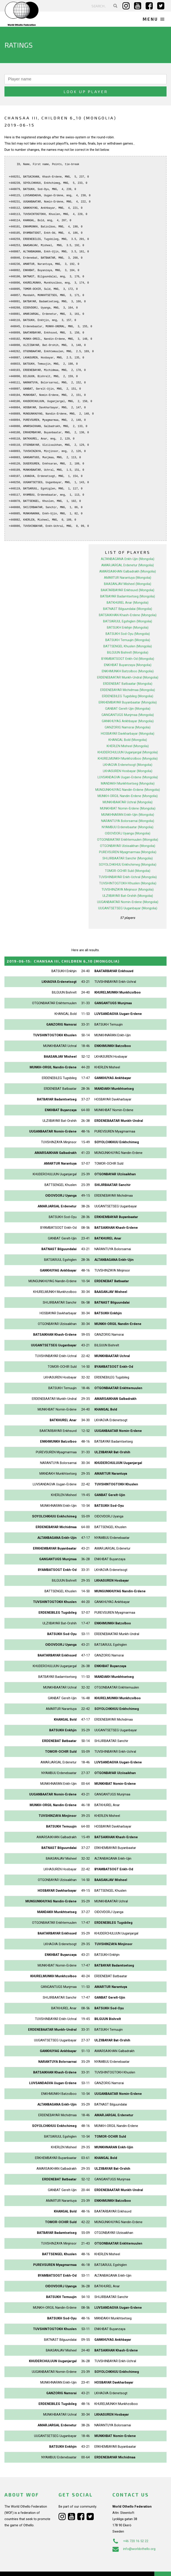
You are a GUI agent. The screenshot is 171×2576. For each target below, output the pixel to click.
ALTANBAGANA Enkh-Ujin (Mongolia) (127, 547)
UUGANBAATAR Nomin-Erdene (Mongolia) (127, 890)
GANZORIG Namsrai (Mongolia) (128, 715)
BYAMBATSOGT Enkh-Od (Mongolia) (127, 646)
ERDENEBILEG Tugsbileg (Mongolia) (127, 684)
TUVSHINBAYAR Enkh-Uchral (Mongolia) (128, 865)
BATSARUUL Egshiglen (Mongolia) (127, 609)
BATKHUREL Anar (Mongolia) (128, 590)
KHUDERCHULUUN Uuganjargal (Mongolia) (128, 740)
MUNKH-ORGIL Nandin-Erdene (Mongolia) (128, 784)
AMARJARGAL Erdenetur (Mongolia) (127, 553)
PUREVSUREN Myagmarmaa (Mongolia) (127, 840)
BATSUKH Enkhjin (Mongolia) (128, 615)
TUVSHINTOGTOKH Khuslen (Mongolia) (127, 871)
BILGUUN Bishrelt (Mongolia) (127, 640)
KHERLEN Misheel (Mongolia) (128, 734)
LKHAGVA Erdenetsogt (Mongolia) (127, 752)
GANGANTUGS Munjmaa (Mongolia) (128, 703)
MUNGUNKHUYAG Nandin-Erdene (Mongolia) (127, 777)
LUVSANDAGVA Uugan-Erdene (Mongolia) (128, 765)
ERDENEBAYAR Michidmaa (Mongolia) (127, 678)
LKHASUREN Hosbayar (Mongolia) (127, 759)
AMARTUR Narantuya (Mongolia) (127, 565)
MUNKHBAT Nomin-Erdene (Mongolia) (127, 796)
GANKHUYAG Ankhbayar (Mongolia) (128, 709)
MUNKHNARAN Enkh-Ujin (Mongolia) (127, 802)
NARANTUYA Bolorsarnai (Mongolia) (127, 809)
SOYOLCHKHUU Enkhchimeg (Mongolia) (127, 852)
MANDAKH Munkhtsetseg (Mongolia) (128, 771)
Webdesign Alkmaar (32, 2568)
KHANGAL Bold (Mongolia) (127, 728)
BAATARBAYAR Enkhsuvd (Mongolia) (127, 578)
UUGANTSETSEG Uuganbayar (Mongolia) (127, 896)
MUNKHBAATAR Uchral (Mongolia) (128, 790)
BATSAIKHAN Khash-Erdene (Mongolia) (128, 603)
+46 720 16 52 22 (130, 2529)
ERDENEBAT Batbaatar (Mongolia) (127, 671)
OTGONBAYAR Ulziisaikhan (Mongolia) (127, 834)
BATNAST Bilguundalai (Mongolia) (127, 597)
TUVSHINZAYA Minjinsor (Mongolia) (128, 877)
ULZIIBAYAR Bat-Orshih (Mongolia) (127, 883)
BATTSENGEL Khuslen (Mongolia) (127, 634)
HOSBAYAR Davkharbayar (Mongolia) (127, 721)
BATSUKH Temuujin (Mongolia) (127, 628)
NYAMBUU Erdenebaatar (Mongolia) (127, 815)
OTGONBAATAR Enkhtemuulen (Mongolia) (127, 827)
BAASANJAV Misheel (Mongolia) (127, 572)
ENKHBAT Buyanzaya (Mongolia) (127, 653)
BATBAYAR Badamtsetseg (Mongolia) (127, 584)
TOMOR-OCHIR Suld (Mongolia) (127, 859)
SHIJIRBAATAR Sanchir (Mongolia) (127, 846)
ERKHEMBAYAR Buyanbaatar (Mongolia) (128, 690)
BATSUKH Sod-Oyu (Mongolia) (128, 621)
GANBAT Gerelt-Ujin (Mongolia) (127, 696)
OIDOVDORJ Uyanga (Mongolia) (127, 821)
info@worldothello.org (133, 2537)
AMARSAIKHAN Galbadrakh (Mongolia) (127, 559)
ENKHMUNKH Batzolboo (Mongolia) (128, 659)
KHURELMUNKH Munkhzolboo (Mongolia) (128, 746)
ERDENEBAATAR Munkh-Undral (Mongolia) (127, 665)
